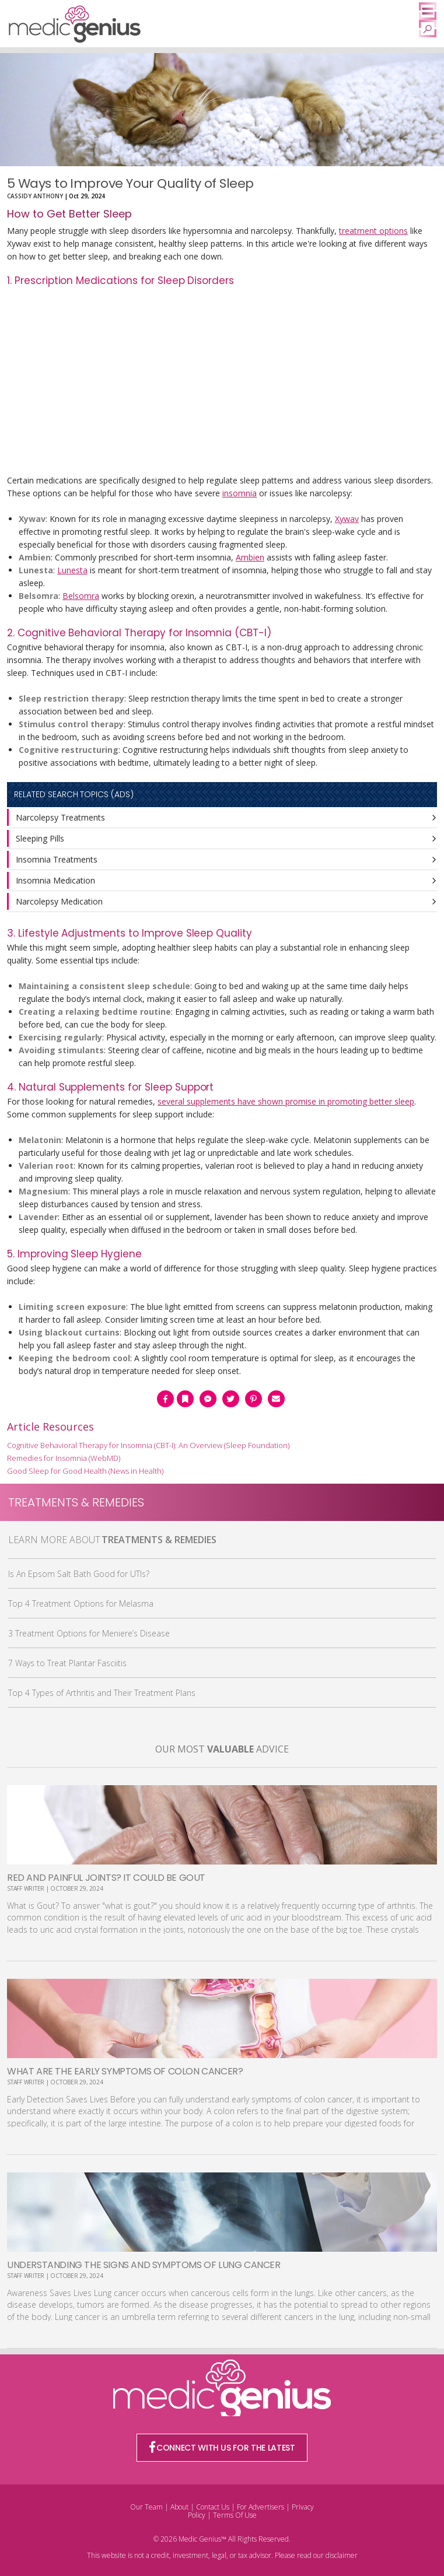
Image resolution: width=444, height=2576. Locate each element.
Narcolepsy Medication (59, 901)
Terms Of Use (235, 2515)
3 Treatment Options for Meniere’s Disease (89, 1633)
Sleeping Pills (40, 838)
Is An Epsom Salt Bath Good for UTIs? (78, 1573)
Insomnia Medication (55, 880)
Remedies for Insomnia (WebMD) (63, 1458)
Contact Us (212, 2507)
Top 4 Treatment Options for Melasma (80, 1603)
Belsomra (80, 595)
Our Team (146, 2507)
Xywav (347, 518)
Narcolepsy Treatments (60, 817)
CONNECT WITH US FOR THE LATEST (222, 2448)
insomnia (239, 493)
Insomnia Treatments (56, 859)
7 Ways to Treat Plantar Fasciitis (67, 1663)
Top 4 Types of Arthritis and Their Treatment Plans (101, 1692)
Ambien (250, 557)
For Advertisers (260, 2507)
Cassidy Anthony (35, 196)
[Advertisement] (222, 382)
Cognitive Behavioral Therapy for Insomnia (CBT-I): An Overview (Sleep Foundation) (148, 1445)
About (179, 2507)
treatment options (373, 230)
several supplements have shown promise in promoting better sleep (286, 1101)
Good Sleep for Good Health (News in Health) (85, 1471)
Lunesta (72, 570)
